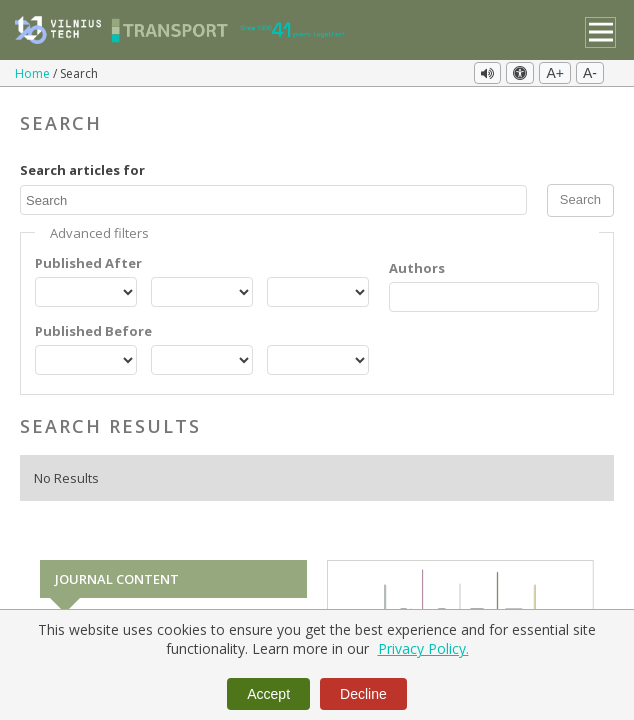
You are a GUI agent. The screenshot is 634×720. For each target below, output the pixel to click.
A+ (555, 73)
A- (590, 73)
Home (34, 73)
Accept (268, 694)
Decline (363, 694)
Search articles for (82, 170)
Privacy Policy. (423, 648)
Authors (417, 268)
